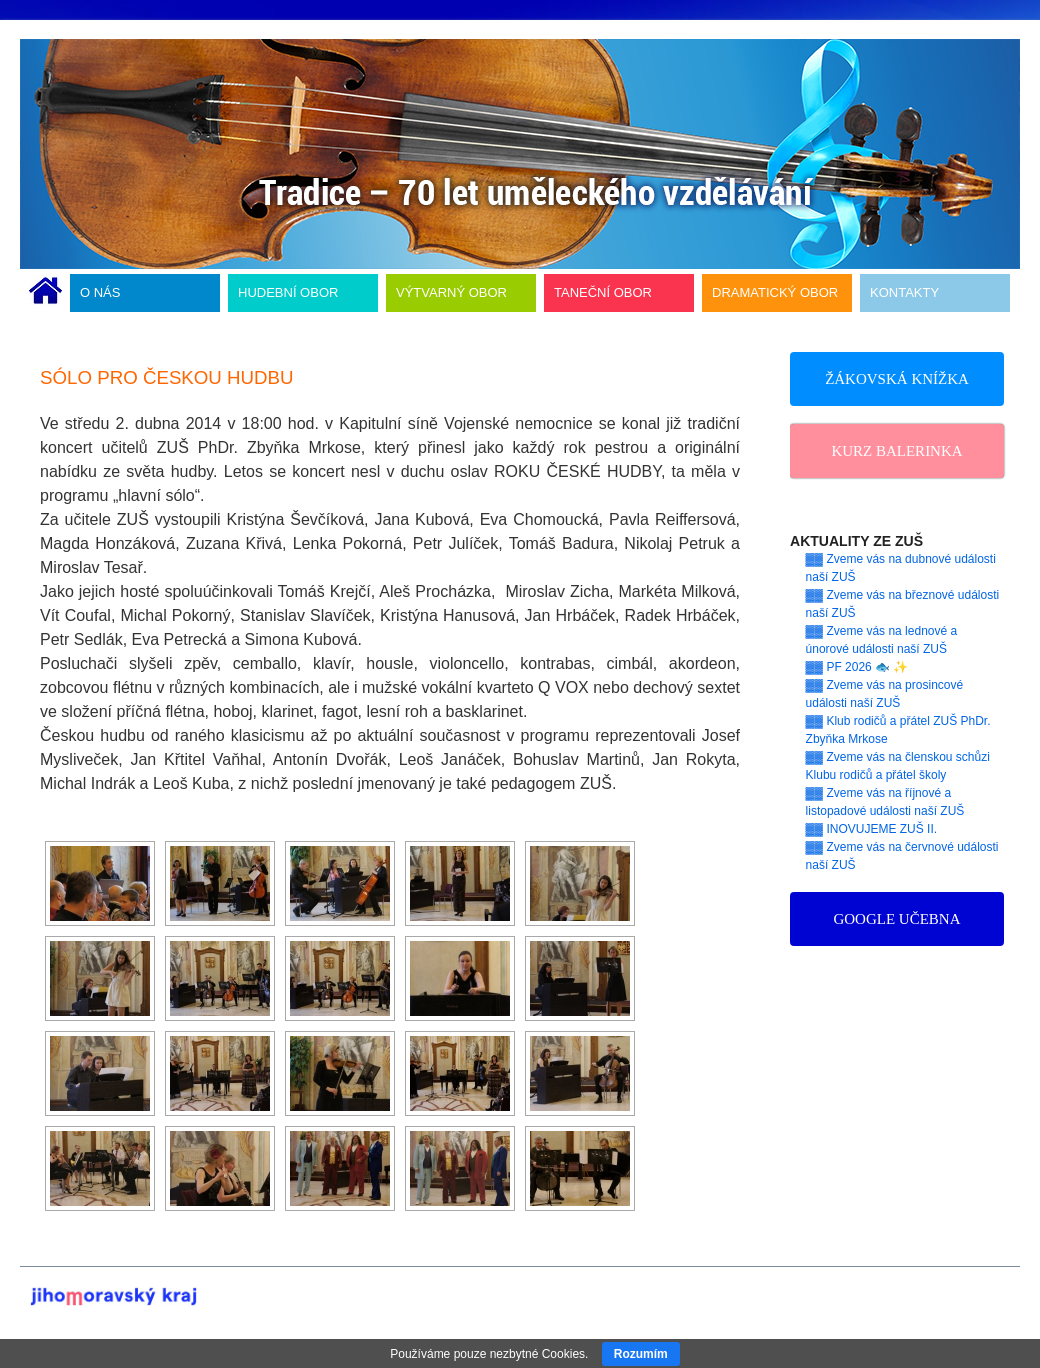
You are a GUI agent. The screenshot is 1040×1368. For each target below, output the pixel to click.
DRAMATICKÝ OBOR (775, 292)
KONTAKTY (904, 292)
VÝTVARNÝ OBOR (451, 292)
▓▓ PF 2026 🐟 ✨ (857, 667)
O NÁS (100, 292)
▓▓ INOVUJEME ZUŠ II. (872, 829)
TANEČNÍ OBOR (603, 292)
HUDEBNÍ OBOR (288, 292)
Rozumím (641, 1354)
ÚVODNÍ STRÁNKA (45, 293)
